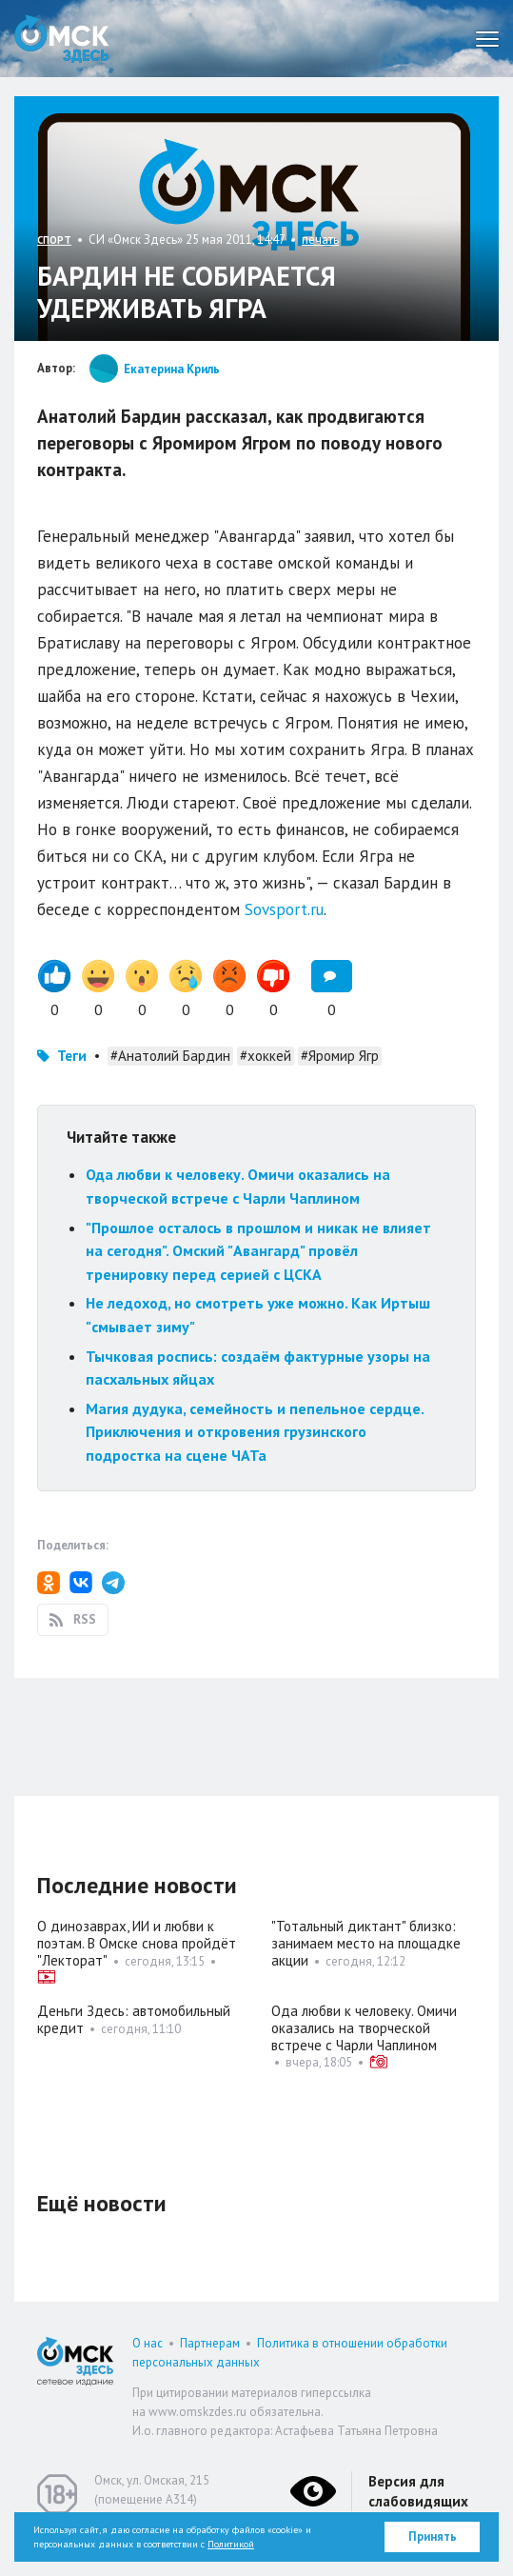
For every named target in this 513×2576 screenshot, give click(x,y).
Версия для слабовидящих (418, 2491)
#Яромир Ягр (340, 1056)
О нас (147, 2343)
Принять (432, 2536)
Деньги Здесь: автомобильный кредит (133, 2019)
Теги (72, 1056)
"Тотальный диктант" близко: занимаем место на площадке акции (366, 1943)
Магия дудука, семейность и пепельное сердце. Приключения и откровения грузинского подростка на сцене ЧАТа (255, 1432)
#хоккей (265, 1056)
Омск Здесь (61, 38)
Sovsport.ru (284, 909)
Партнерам (210, 2343)
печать (320, 239)
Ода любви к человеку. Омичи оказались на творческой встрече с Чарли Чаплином (364, 2028)
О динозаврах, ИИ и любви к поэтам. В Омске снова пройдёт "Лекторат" (136, 1943)
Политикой (230, 2544)
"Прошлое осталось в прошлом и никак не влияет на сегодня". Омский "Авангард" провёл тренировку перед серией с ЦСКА (258, 1251)
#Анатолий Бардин (170, 1056)
